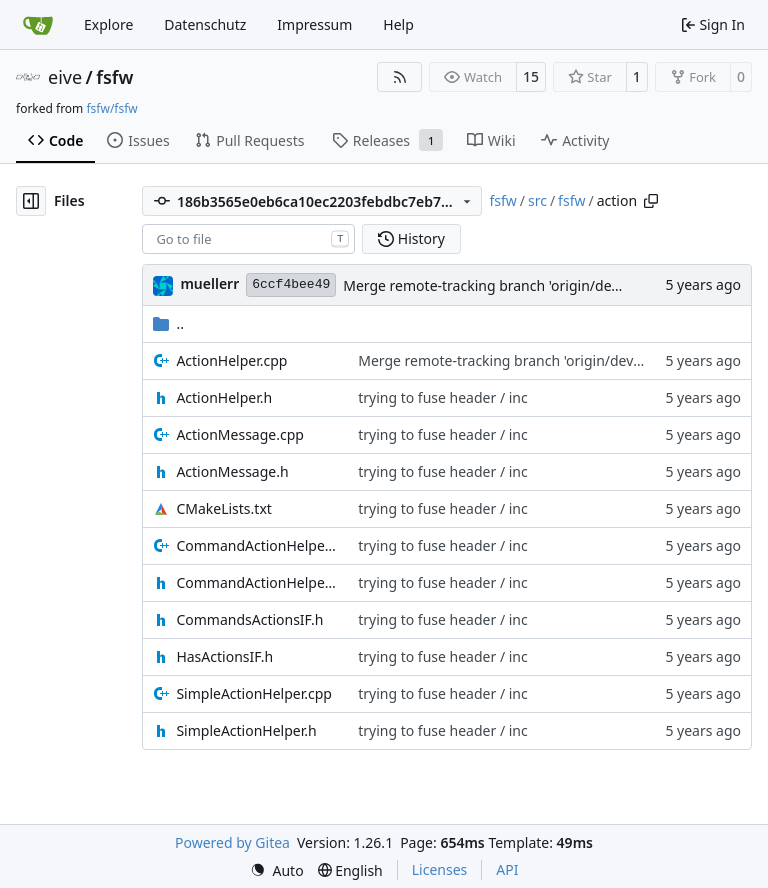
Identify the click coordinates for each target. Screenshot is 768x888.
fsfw (114, 77)
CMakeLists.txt (223, 508)
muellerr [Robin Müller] (209, 283)
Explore (108, 24)
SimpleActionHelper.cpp (254, 693)
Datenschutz (205, 24)
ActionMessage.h (232, 471)
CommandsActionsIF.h (249, 619)
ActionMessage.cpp (240, 434)
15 (531, 76)
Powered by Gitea (232, 842)
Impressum (314, 24)
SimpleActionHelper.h (246, 730)
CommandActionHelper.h (257, 582)
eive (65, 77)
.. (168, 323)
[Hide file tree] (31, 201)
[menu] (277, 870)
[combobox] (248, 239)
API (507, 869)
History (411, 238)
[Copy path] (651, 201)
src (537, 200)
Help (398, 24)
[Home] (38, 25)
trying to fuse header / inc (443, 397)
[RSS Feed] (400, 77)
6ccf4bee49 (291, 284)
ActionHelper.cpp (231, 360)
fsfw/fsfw (111, 108)
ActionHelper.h (224, 397)
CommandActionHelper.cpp (257, 545)
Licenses (440, 869)
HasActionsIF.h (224, 656)
